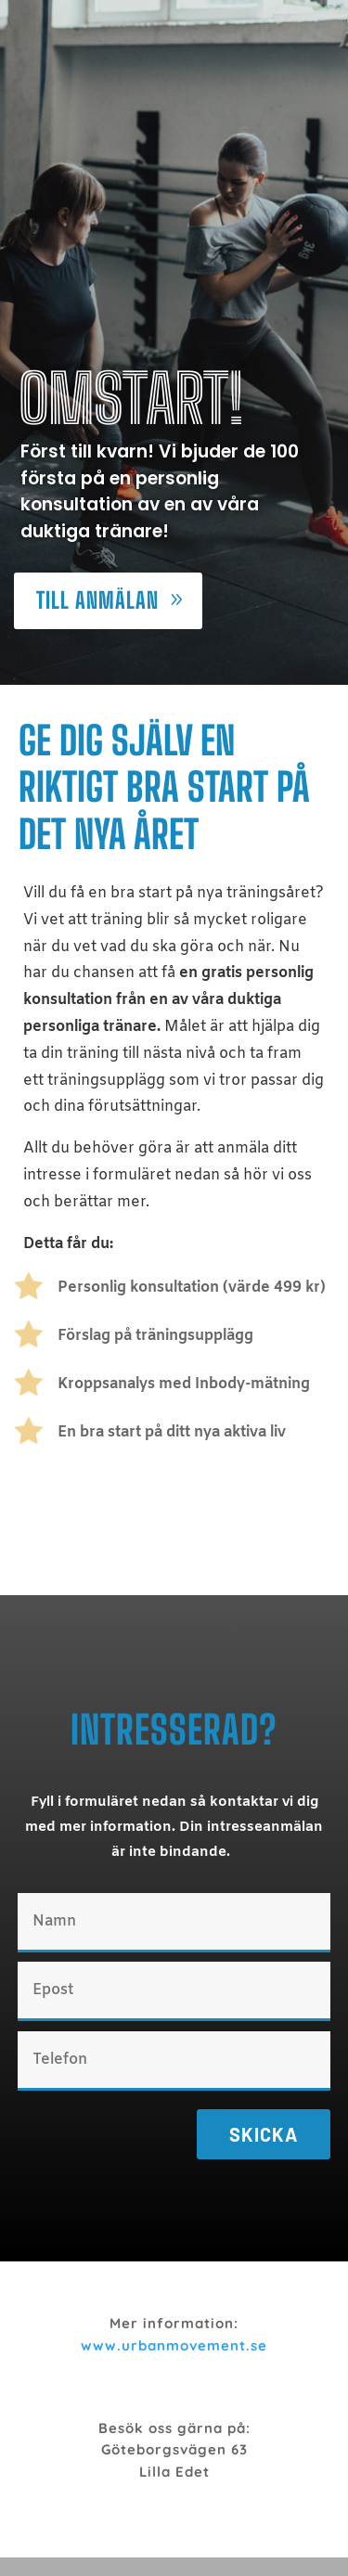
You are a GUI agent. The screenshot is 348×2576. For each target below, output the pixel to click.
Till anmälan (97, 599)
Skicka (263, 2134)
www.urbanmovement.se (174, 2345)
